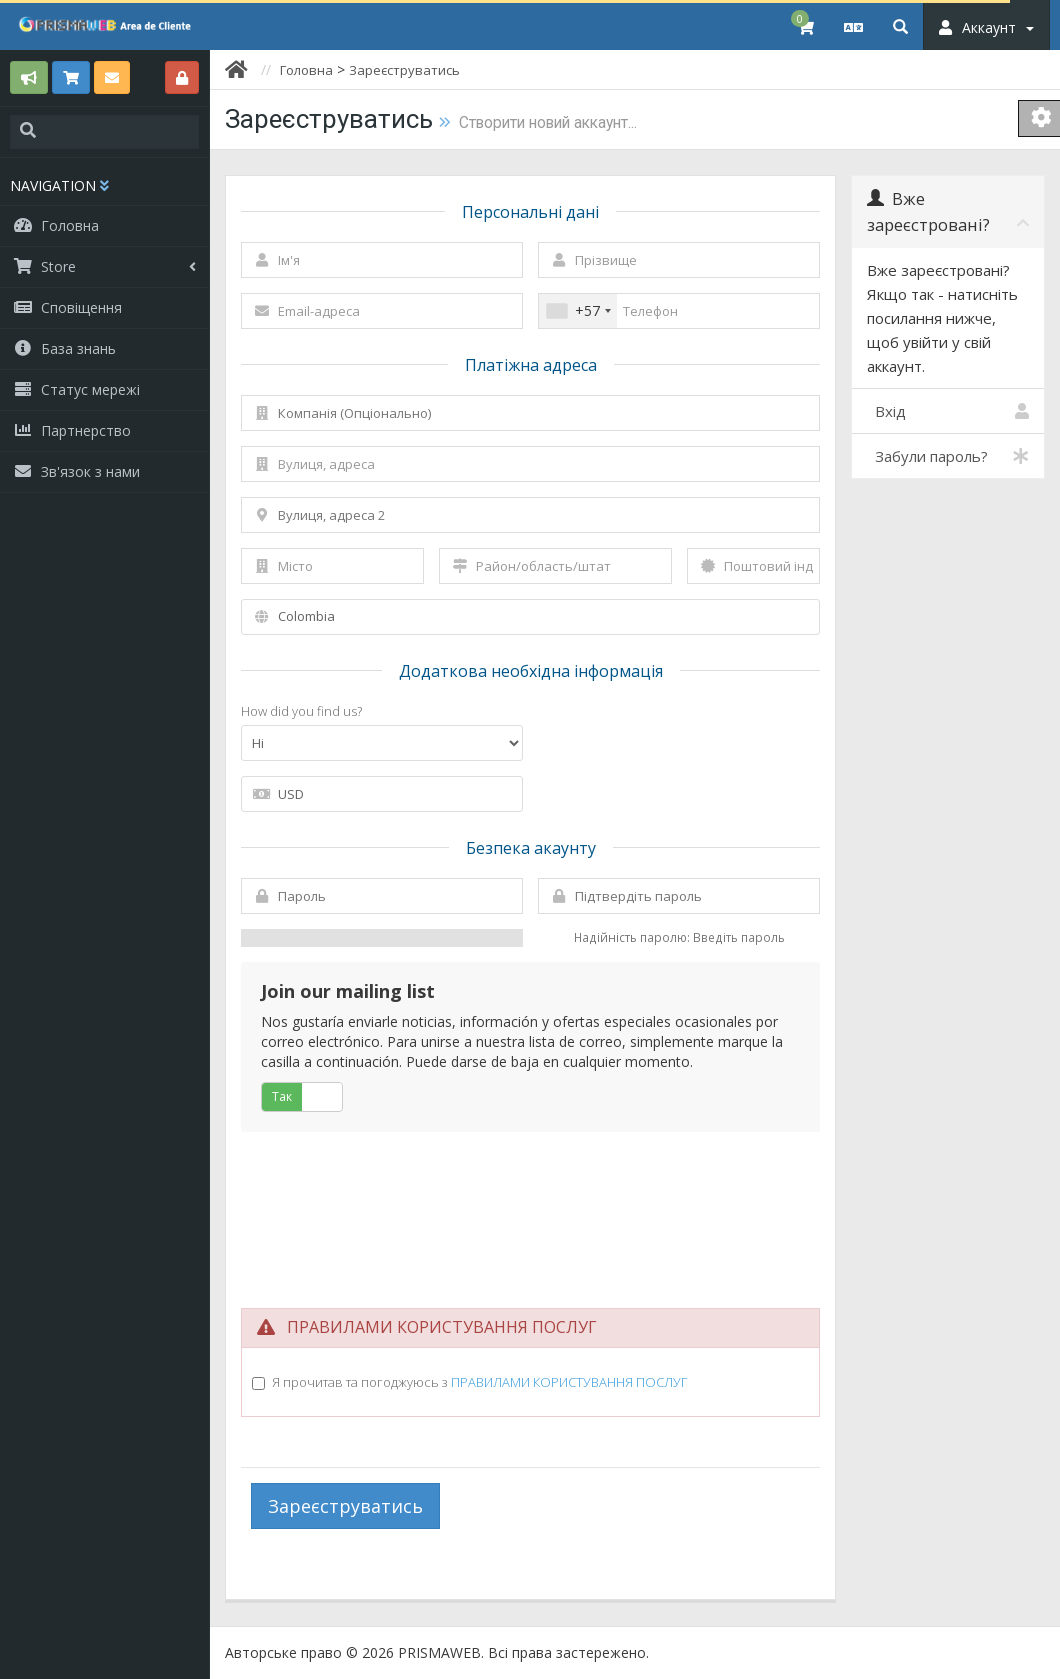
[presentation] (531, 1206)
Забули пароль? (948, 456)
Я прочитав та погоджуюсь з (479, 1382)
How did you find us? (301, 711)
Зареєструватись (404, 70)
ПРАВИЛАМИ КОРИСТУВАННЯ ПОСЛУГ (569, 1382)
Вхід (948, 411)
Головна (306, 70)
